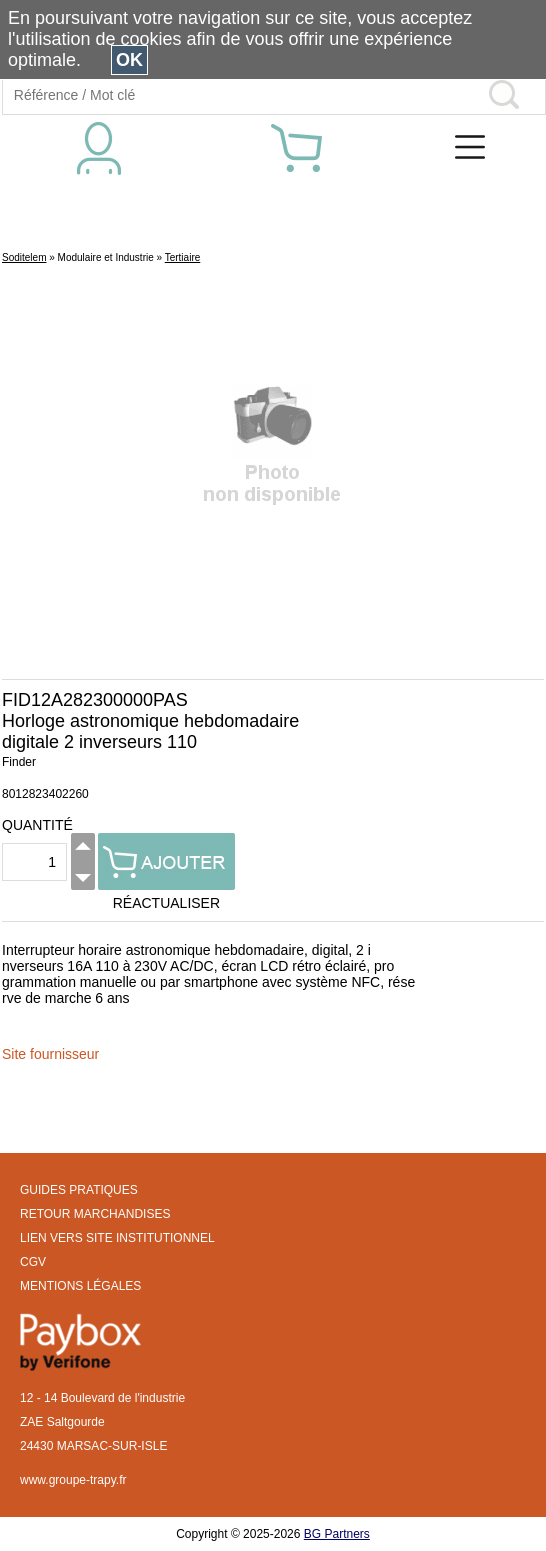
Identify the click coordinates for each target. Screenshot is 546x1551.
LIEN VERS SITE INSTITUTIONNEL (117, 1238)
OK (129, 60)
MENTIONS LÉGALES (80, 1286)
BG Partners (337, 1534)
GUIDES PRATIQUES (79, 1190)
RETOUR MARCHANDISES (95, 1214)
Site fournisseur (50, 1054)
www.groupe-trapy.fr (73, 1480)
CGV (33, 1262)
